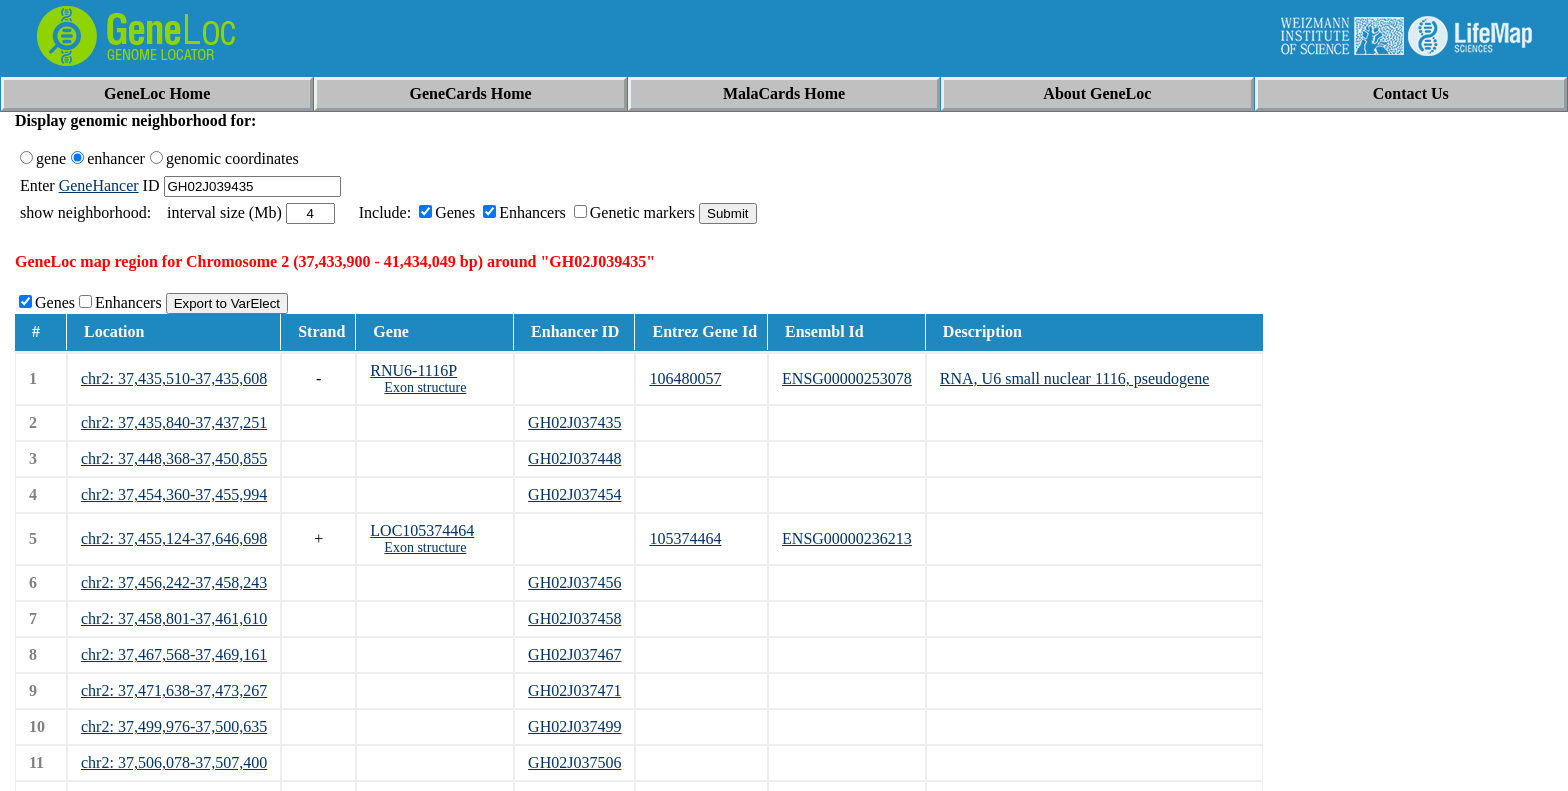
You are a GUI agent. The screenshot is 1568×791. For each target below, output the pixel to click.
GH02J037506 (574, 762)
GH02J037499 (574, 726)
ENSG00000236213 (847, 538)
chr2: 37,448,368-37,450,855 (174, 458)
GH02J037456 (574, 582)
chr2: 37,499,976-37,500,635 (174, 726)
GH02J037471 (574, 690)
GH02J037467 (574, 654)
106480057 (685, 378)
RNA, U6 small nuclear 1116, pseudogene (1074, 378)
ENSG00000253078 (847, 378)
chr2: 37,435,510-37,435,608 (174, 378)
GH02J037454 (574, 494)
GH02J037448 (574, 458)
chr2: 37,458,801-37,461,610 (174, 618)
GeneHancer (99, 185)
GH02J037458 (574, 618)
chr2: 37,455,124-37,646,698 (174, 538)
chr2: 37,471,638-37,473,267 (174, 690)
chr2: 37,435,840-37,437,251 (174, 422)
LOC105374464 (422, 530)
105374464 (685, 538)
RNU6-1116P (413, 370)
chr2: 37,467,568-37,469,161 (174, 654)
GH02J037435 (574, 422)
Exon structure (425, 387)
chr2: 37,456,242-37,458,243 (174, 582)
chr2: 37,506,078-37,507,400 (174, 762)
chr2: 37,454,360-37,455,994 (174, 494)
